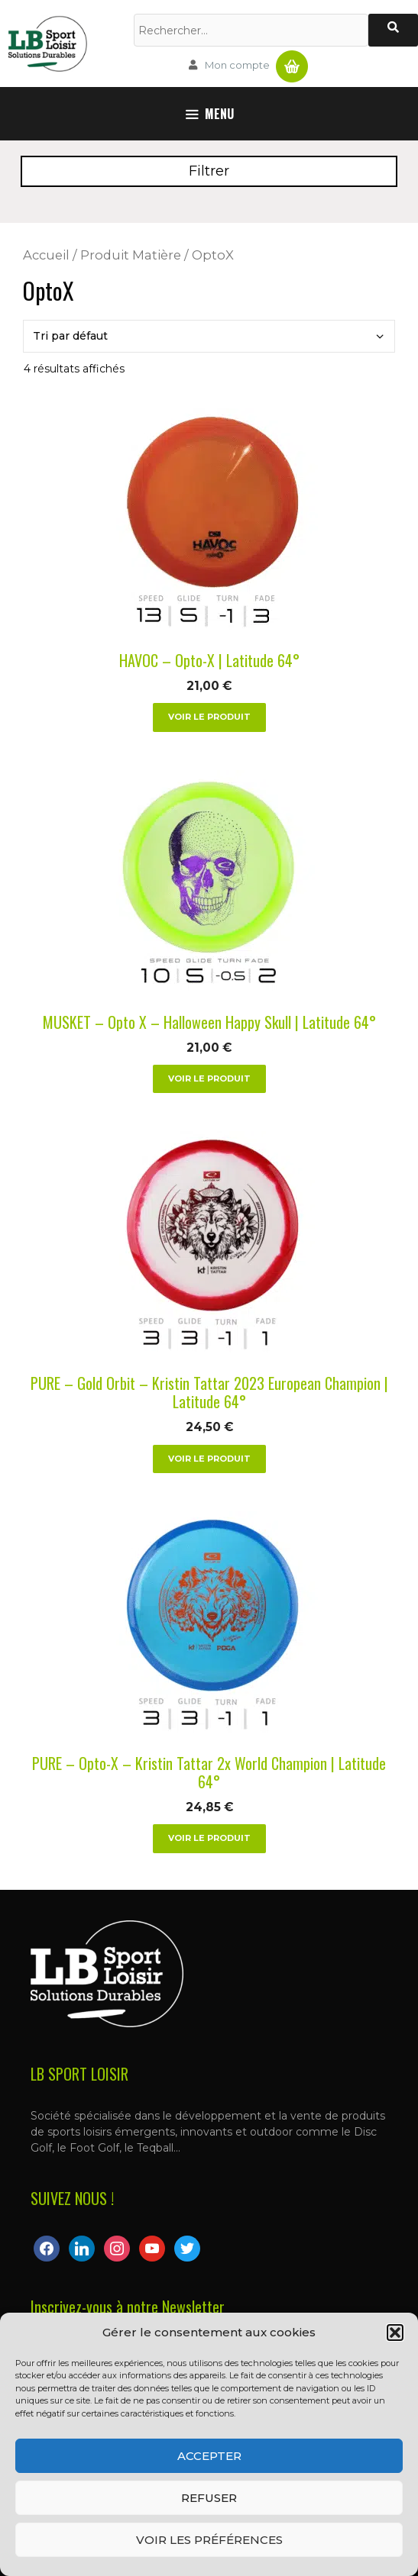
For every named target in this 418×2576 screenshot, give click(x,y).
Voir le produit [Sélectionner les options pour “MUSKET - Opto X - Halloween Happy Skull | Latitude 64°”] (209, 1078)
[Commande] (209, 336)
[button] (395, 2332)
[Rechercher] (393, 30)
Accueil (46, 255)
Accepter (209, 2456)
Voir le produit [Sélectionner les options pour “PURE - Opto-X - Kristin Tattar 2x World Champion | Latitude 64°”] (209, 1838)
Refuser (209, 2498)
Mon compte (237, 65)
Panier (292, 60)
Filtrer (209, 171)
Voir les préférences (209, 2539)
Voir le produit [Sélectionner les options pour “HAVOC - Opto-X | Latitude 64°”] (209, 716)
